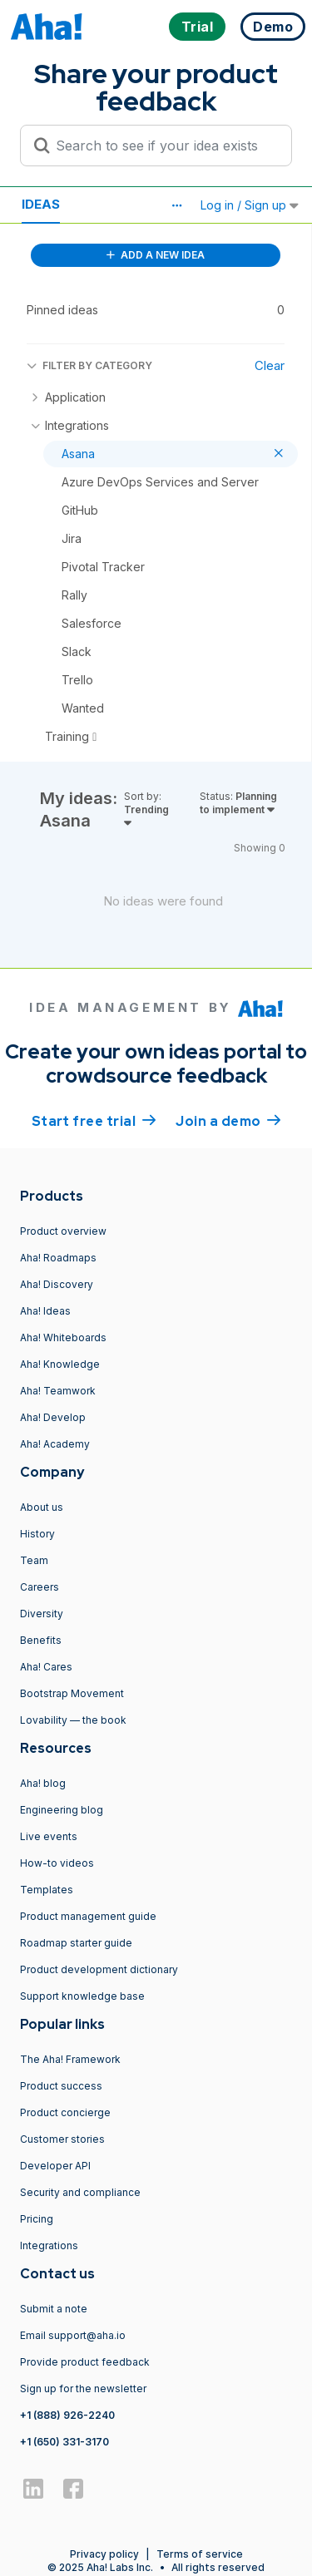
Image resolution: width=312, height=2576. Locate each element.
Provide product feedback (85, 2362)
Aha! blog (43, 1783)
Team (34, 1560)
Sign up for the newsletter (83, 2388)
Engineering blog (61, 1810)
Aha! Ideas (45, 1311)
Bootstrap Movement (72, 1693)
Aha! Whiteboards (63, 1337)
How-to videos (57, 1863)
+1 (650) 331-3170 (64, 2441)
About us (41, 1507)
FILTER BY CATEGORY (89, 365)
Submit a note (53, 2308)
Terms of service (199, 2554)
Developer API (55, 2165)
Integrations (49, 2245)
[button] (176, 205)
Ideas (41, 204)
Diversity (41, 1613)
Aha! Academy (55, 1444)
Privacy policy (104, 2554)
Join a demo (228, 1120)
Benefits (41, 1640)
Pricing (36, 2219)
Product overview (63, 1231)
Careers (39, 1587)
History (37, 1533)
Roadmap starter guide (76, 1943)
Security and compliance (80, 2192)
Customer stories (62, 2139)
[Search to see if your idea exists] (163, 145)
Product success (61, 2086)
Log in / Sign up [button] (250, 205)
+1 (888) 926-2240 (67, 2415)
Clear (270, 365)
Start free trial (94, 1120)
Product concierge (65, 2112)
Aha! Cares (46, 1667)
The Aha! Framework (70, 2059)
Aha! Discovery (56, 1284)
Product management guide (88, 1916)
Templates (46, 1889)
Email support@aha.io (73, 2335)
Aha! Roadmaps (58, 1257)
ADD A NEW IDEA (155, 255)
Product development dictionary (99, 1969)
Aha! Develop (53, 1417)
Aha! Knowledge (60, 1364)
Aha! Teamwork (58, 1390)
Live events (48, 1836)
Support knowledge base (82, 1996)
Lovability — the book (73, 1720)
